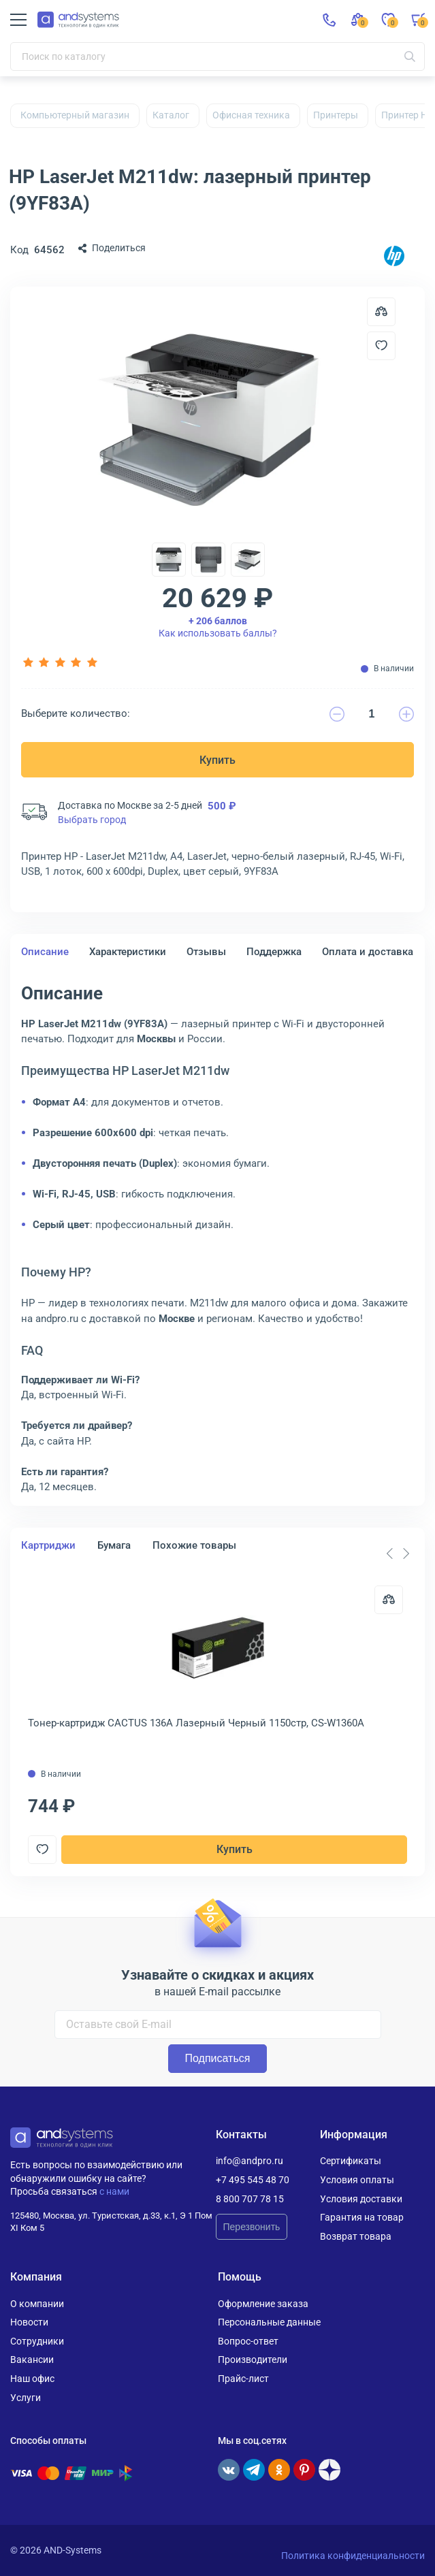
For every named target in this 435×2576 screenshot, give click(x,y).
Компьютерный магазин (74, 115)
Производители (252, 2359)
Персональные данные (269, 2322)
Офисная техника (251, 115)
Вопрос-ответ (248, 2341)
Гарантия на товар (362, 2217)
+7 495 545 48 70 (252, 2179)
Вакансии (32, 2359)
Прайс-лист (243, 2378)
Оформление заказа (263, 2303)
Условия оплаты (357, 2179)
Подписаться (218, 2058)
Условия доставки (361, 2198)
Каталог (170, 115)
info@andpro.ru (249, 2160)
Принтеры (335, 115)
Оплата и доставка (367, 952)
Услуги (25, 2397)
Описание (45, 952)
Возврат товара (355, 2236)
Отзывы (206, 952)
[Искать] (410, 56)
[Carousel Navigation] (397, 1553)
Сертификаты (350, 2160)
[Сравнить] (388, 1599)
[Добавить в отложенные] (381, 346)
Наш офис (32, 2378)
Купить (217, 760)
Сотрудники (37, 2341)
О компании (37, 2303)
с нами (114, 2191)
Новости (29, 2322)
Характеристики (127, 952)
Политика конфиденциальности (353, 2555)
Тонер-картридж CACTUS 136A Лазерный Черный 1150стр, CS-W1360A (196, 1723)
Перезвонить (251, 2226)
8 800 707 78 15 (250, 2198)
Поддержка (274, 952)
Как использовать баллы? (218, 627)
